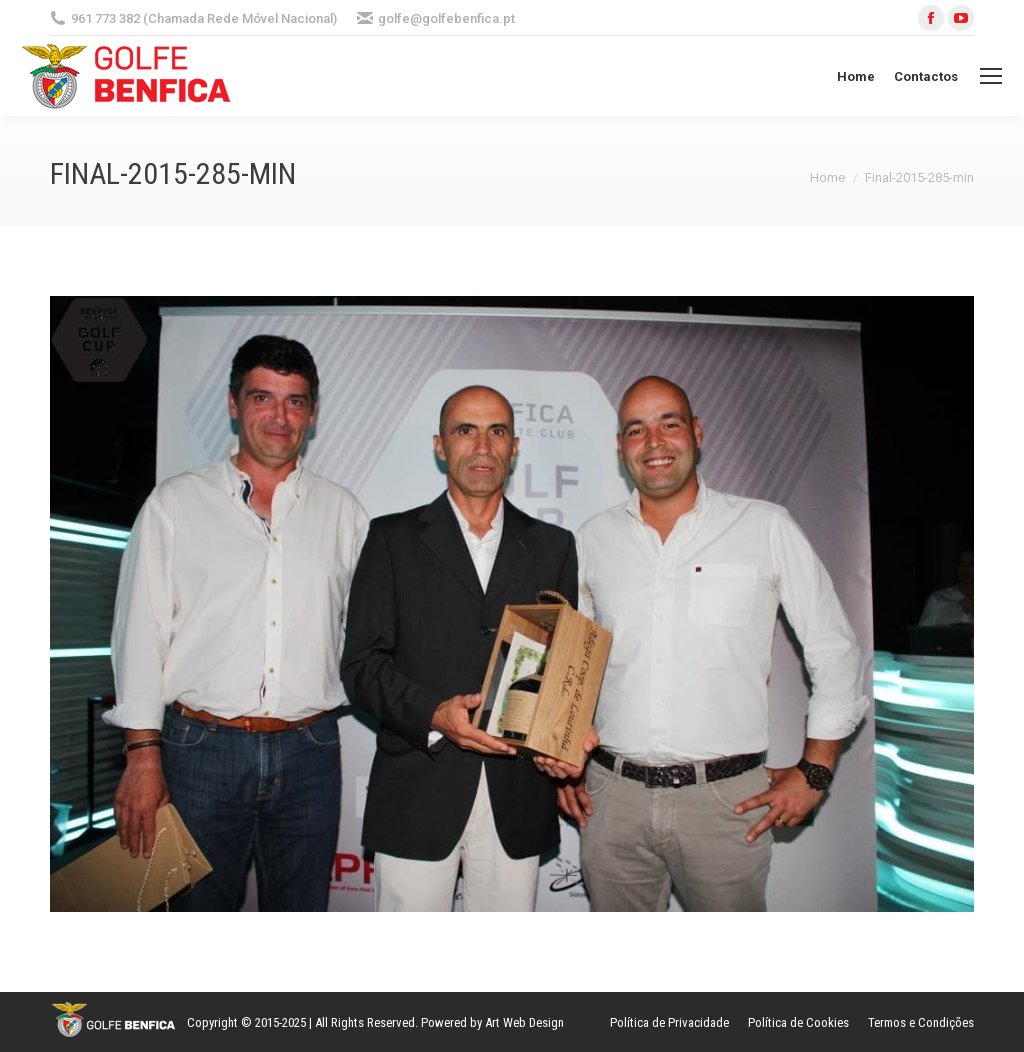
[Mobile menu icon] (991, 76)
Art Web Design (524, 1022)
